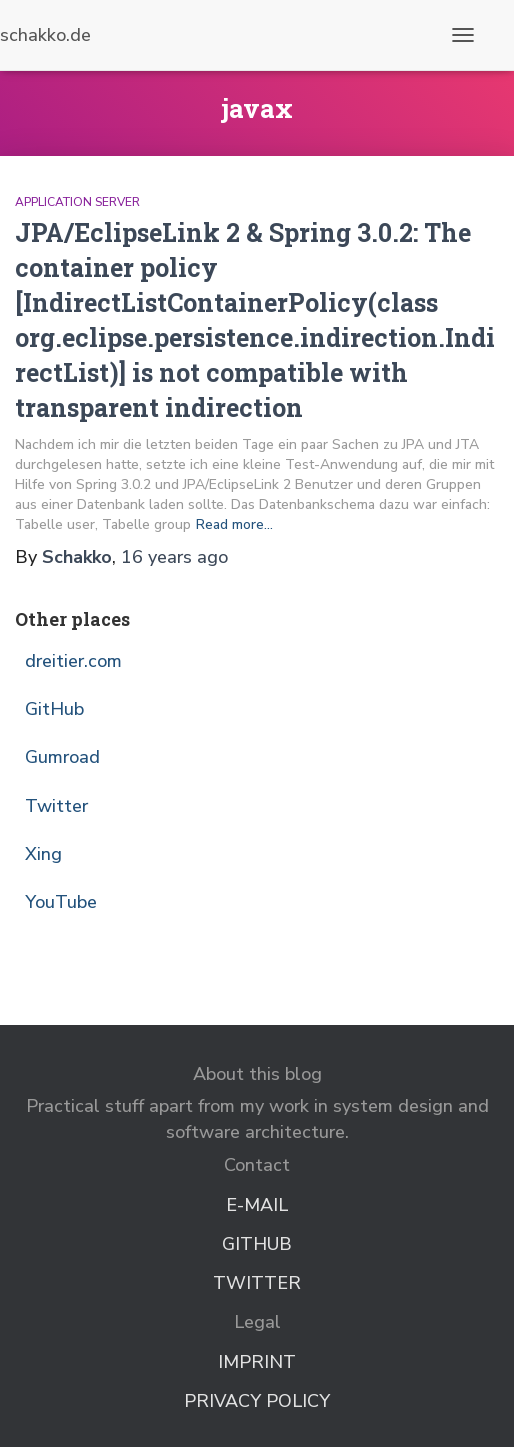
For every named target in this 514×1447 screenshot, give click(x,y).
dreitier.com (73, 661)
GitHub (54, 709)
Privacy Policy (257, 1401)
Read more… (234, 524)
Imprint (257, 1362)
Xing (43, 854)
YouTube (61, 902)
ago (174, 557)
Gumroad (62, 757)
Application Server (77, 202)
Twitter (56, 806)
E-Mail (257, 1205)
